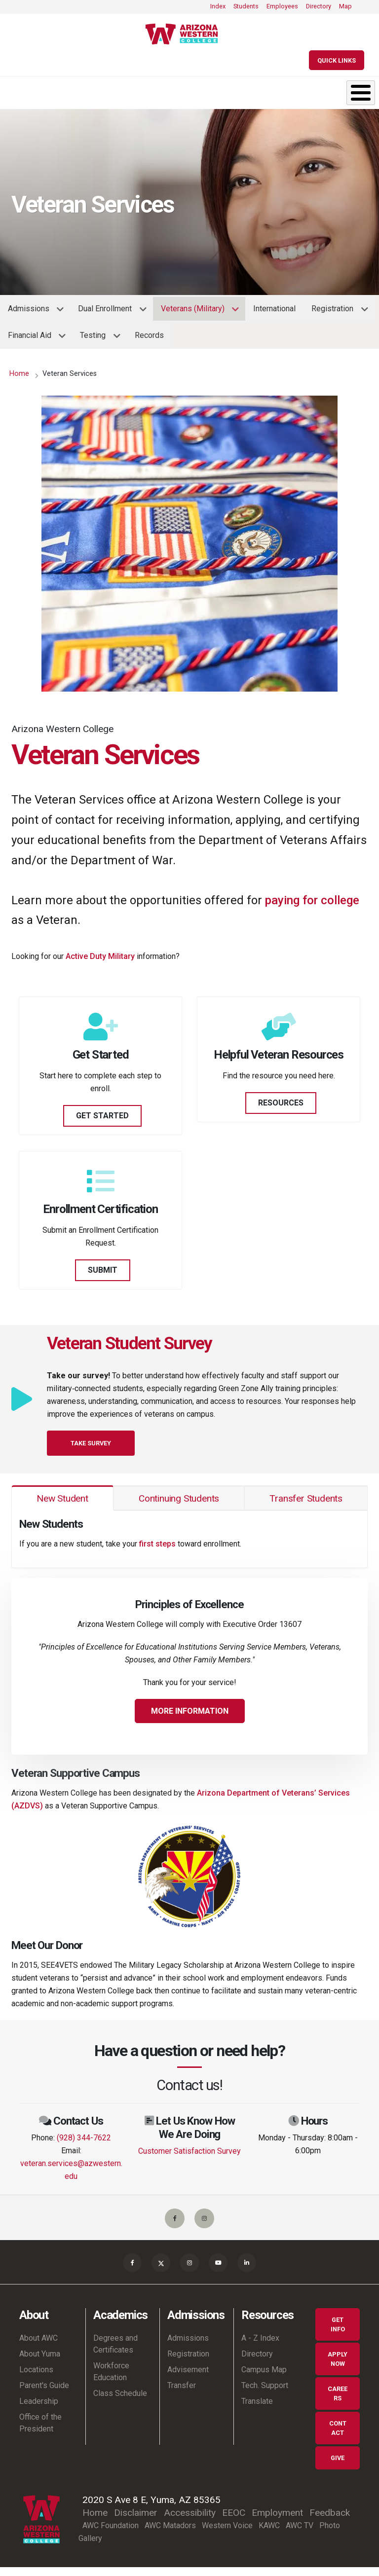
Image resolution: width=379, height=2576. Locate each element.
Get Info (338, 2333)
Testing (96, 339)
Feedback (329, 2521)
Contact (337, 2437)
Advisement (188, 2378)
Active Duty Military (100, 956)
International (274, 308)
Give (337, 2466)
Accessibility (190, 2521)
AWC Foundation (110, 2534)
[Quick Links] (336, 60)
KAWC (269, 2534)
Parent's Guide (44, 2394)
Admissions (32, 312)
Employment (277, 2521)
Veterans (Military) (196, 312)
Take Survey (91, 1443)
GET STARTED (102, 1115)
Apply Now (337, 2367)
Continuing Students (179, 1498)
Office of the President (40, 2431)
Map (345, 6)
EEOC (233, 2521)
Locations (36, 2378)
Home (19, 373)
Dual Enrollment (108, 312)
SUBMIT (102, 1270)
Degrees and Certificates (115, 2352)
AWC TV (299, 2534)
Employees (282, 6)
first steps (157, 1543)
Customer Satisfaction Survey (189, 2151)
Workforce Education (111, 2380)
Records (149, 335)
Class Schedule (120, 2402)
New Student (62, 1498)
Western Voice (227, 2534)
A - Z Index (260, 2347)
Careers (337, 2402)
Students (246, 6)
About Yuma (39, 2362)
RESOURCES (280, 1102)
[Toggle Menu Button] (360, 92)
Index (218, 6)
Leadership (38, 2410)
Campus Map (264, 2378)
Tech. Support (264, 2394)
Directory (318, 6)
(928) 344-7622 (84, 2137)
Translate (257, 2410)
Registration (335, 312)
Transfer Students (305, 1498)
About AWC (38, 2347)
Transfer (181, 2394)
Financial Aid (33, 339)
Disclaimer (135, 2521)
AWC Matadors (170, 2534)
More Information (189, 1711)
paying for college (312, 900)
